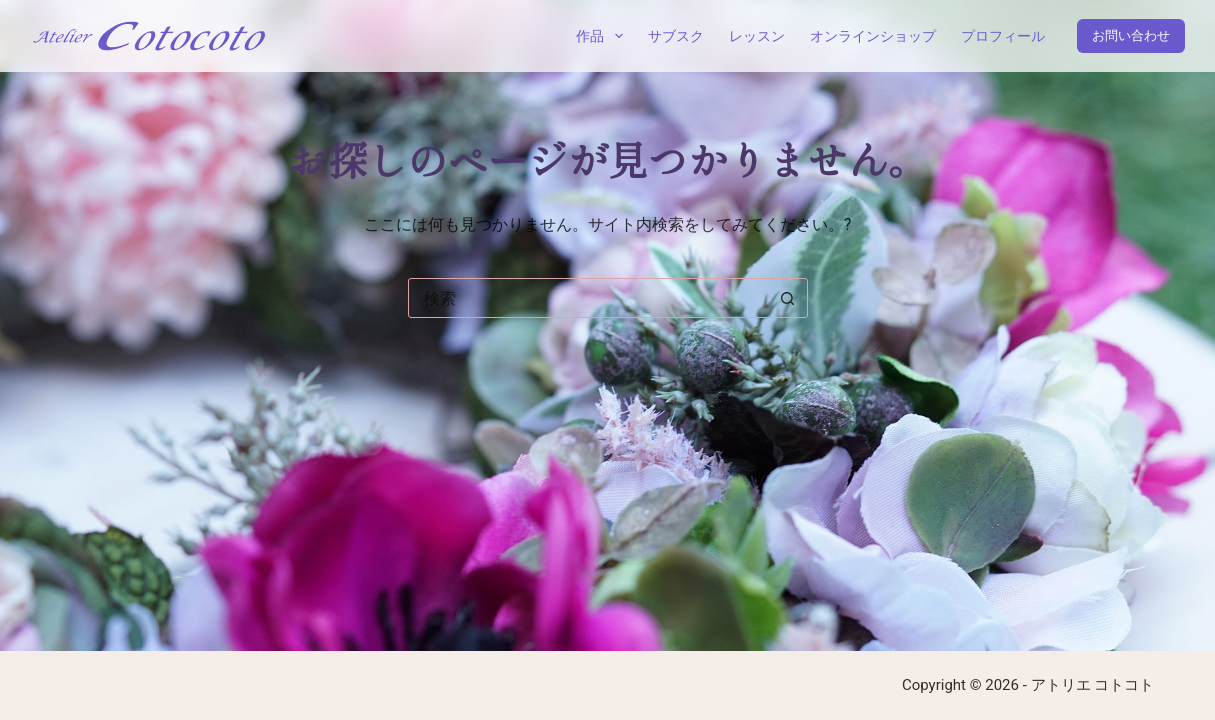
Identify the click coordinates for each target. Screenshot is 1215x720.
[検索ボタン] (788, 298)
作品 (603, 36)
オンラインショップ (873, 36)
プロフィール (1003, 36)
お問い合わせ (1131, 35)
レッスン (757, 36)
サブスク (676, 36)
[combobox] (589, 298)
